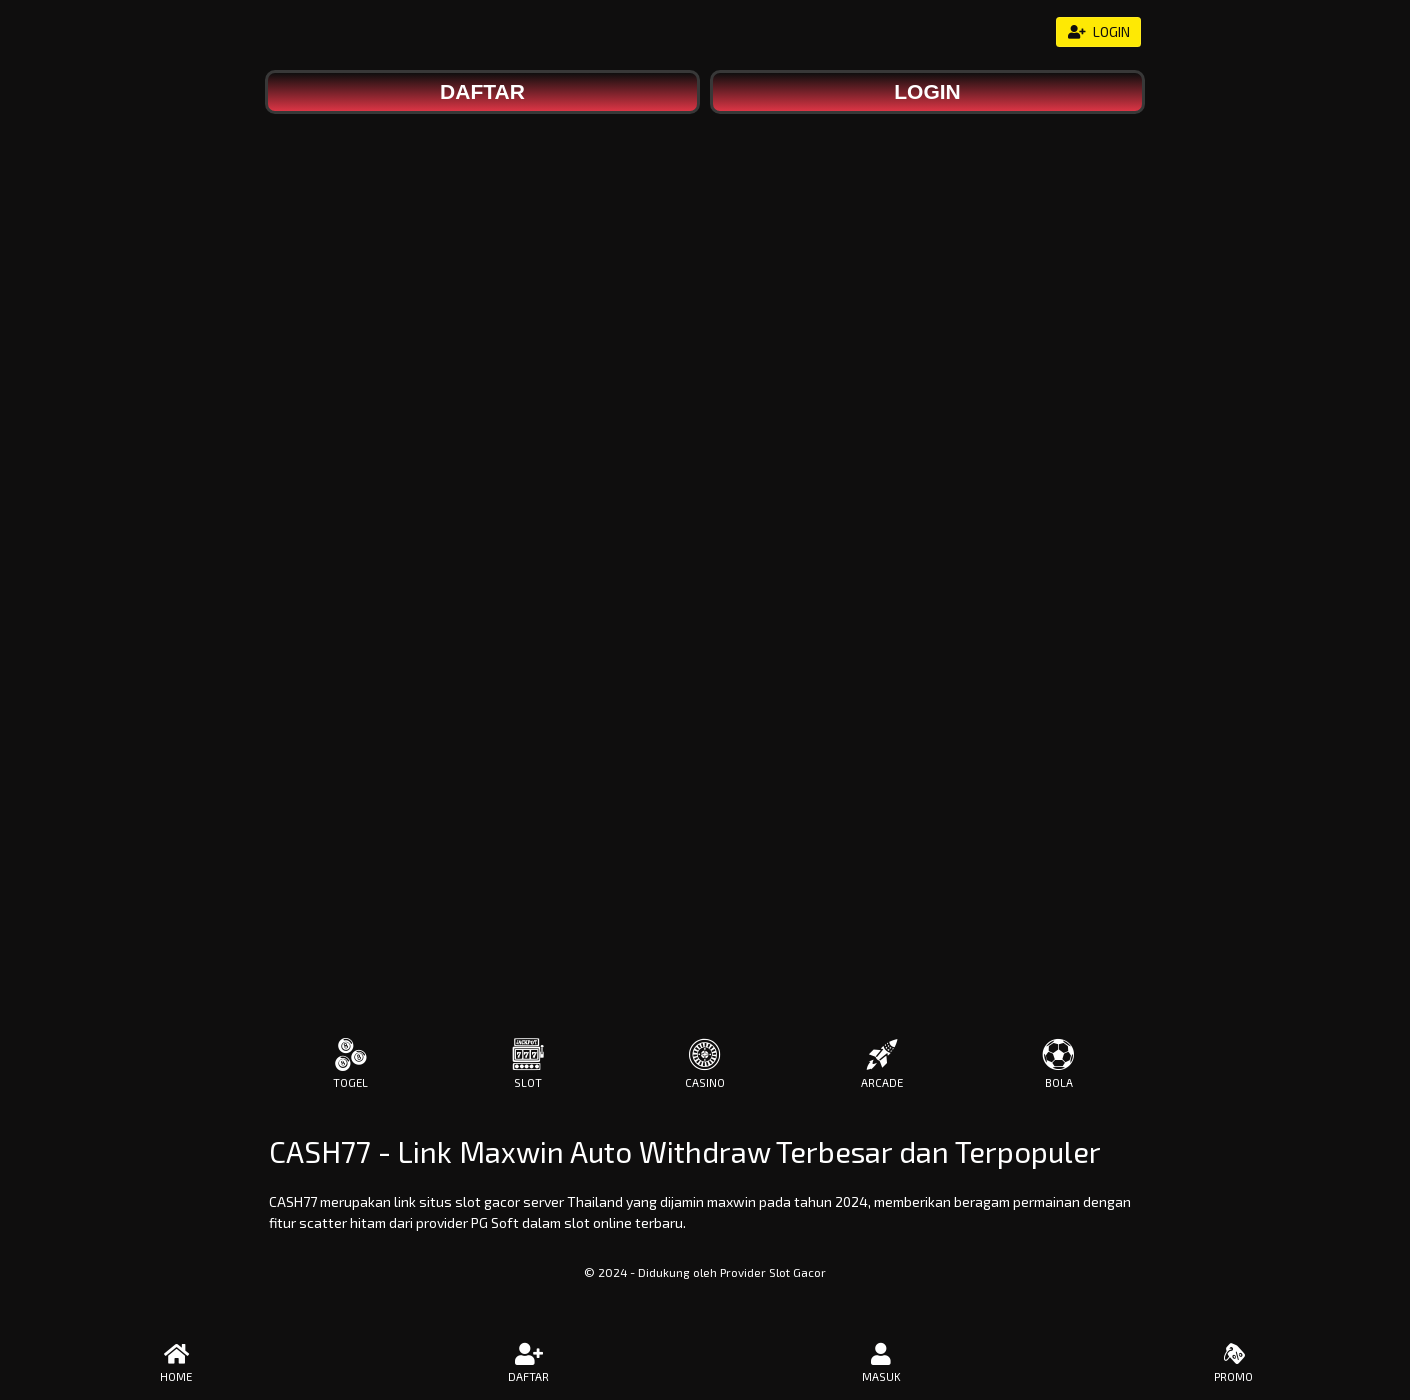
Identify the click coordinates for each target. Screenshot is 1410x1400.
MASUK (881, 1363)
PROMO (1234, 1363)
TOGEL (350, 1063)
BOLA (1059, 1063)
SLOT (527, 1063)
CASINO (704, 1063)
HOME (176, 1363)
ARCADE (882, 1063)
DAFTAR (529, 1363)
